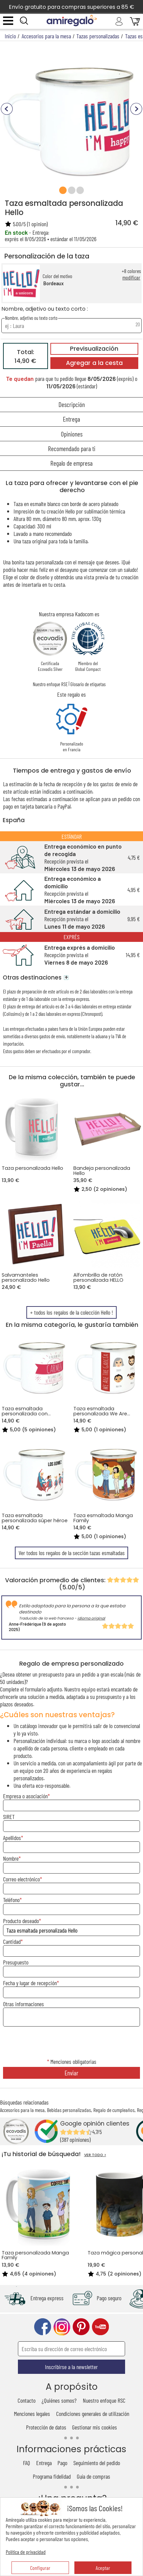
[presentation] (71, 2043)
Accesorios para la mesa (22, 2110)
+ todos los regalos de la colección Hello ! (71, 1312)
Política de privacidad (26, 2552)
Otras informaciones (23, 2004)
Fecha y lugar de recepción (30, 1983)
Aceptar (103, 2567)
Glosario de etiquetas (87, 684)
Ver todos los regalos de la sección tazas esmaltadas (72, 1552)
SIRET (9, 1816)
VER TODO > (95, 2154)
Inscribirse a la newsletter (71, 2366)
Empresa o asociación (25, 1796)
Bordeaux (53, 283)
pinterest (81, 2327)
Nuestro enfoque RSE (50, 684)
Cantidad (12, 1941)
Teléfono (11, 1899)
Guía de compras (93, 2476)
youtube (100, 2327)
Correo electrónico (21, 1879)
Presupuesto (15, 1962)
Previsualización (94, 349)
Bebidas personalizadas (69, 2110)
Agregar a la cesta (94, 363)
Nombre (11, 1858)
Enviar (71, 2073)
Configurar (40, 2567)
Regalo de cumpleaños (114, 2110)
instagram (61, 2327)
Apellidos (12, 1837)
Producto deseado (21, 1920)
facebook (42, 2327)
